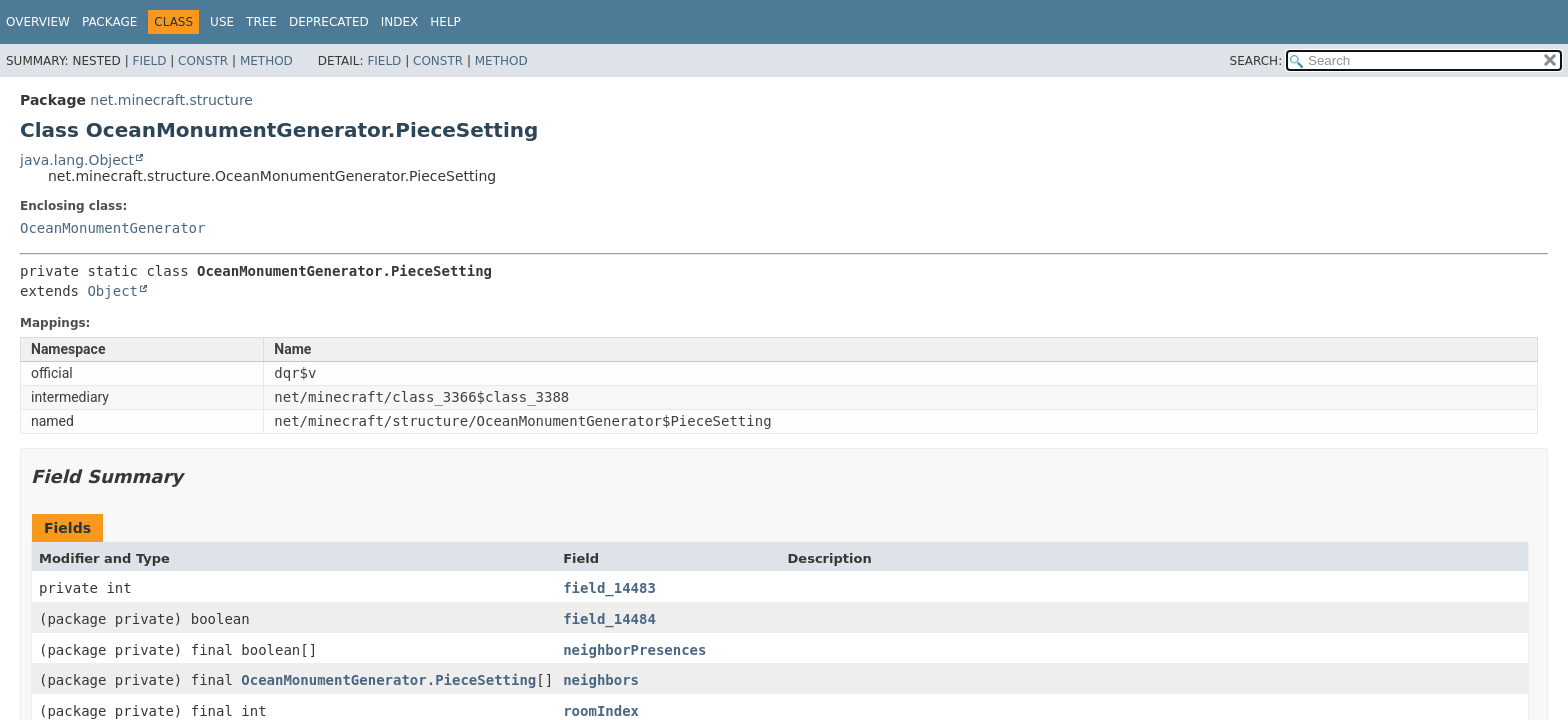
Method (266, 61)
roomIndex (601, 711)
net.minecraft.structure (171, 100)
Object (112, 291)
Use (222, 22)
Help (445, 22)
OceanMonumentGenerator (112, 228)
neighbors (601, 680)
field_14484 (609, 619)
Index (400, 22)
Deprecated (329, 22)
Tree (261, 22)
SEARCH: (1256, 61)
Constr (203, 61)
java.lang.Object (77, 160)
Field (149, 61)
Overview (38, 22)
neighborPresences (634, 650)
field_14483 (609, 588)
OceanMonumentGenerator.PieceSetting (388, 680)
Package (109, 22)
